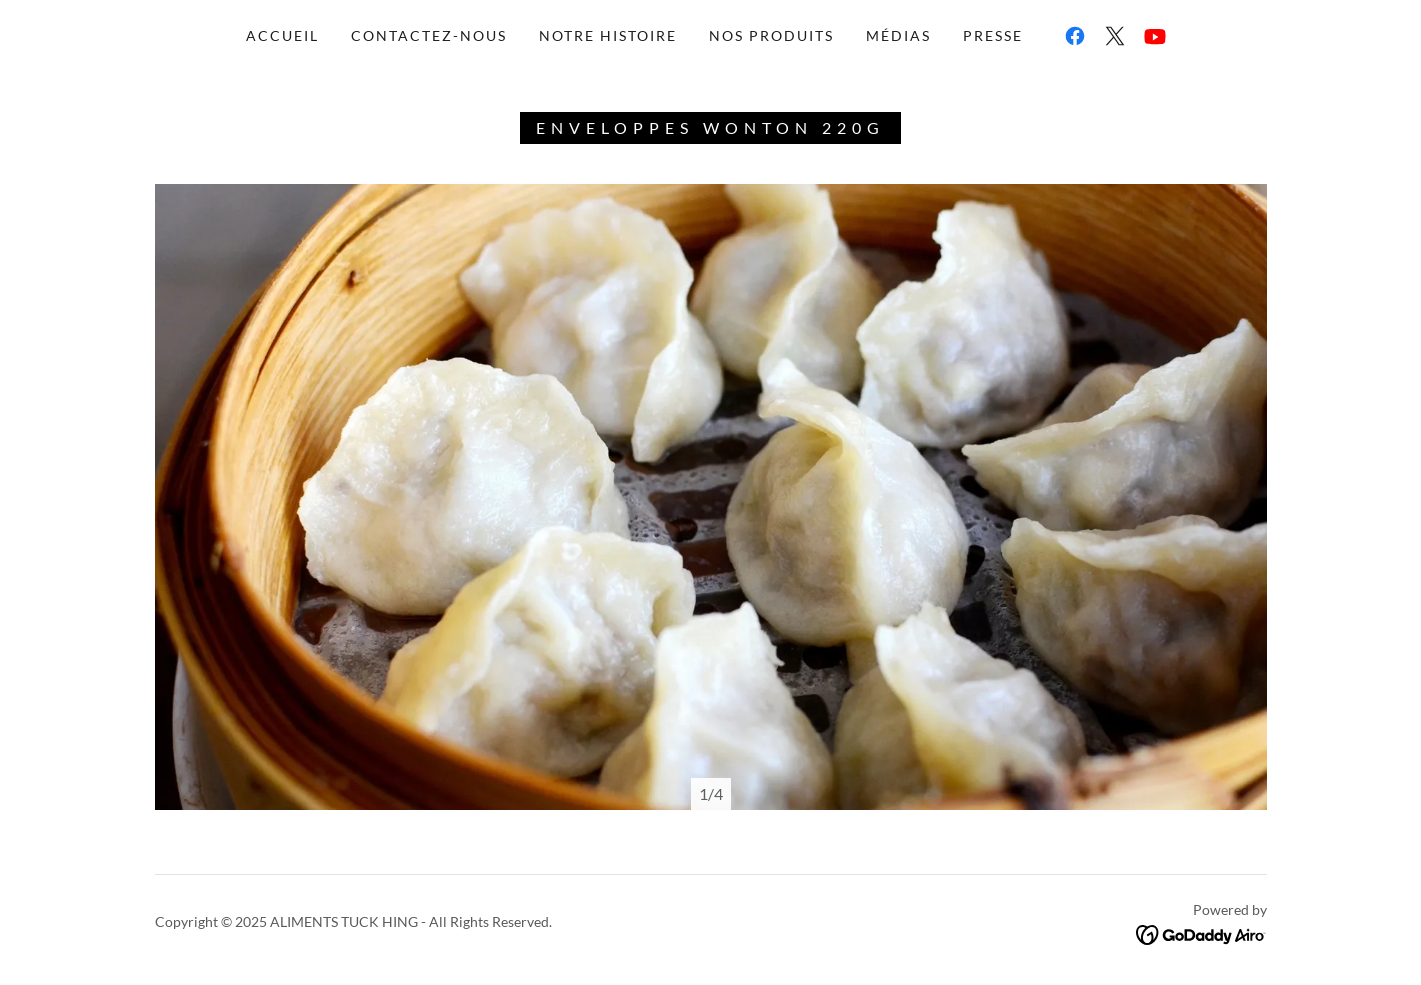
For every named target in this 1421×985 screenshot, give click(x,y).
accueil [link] (282, 35)
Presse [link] (993, 35)
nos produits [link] (771, 35)
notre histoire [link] (608, 35)
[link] (1075, 36)
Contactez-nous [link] (429, 35)
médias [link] (898, 35)
